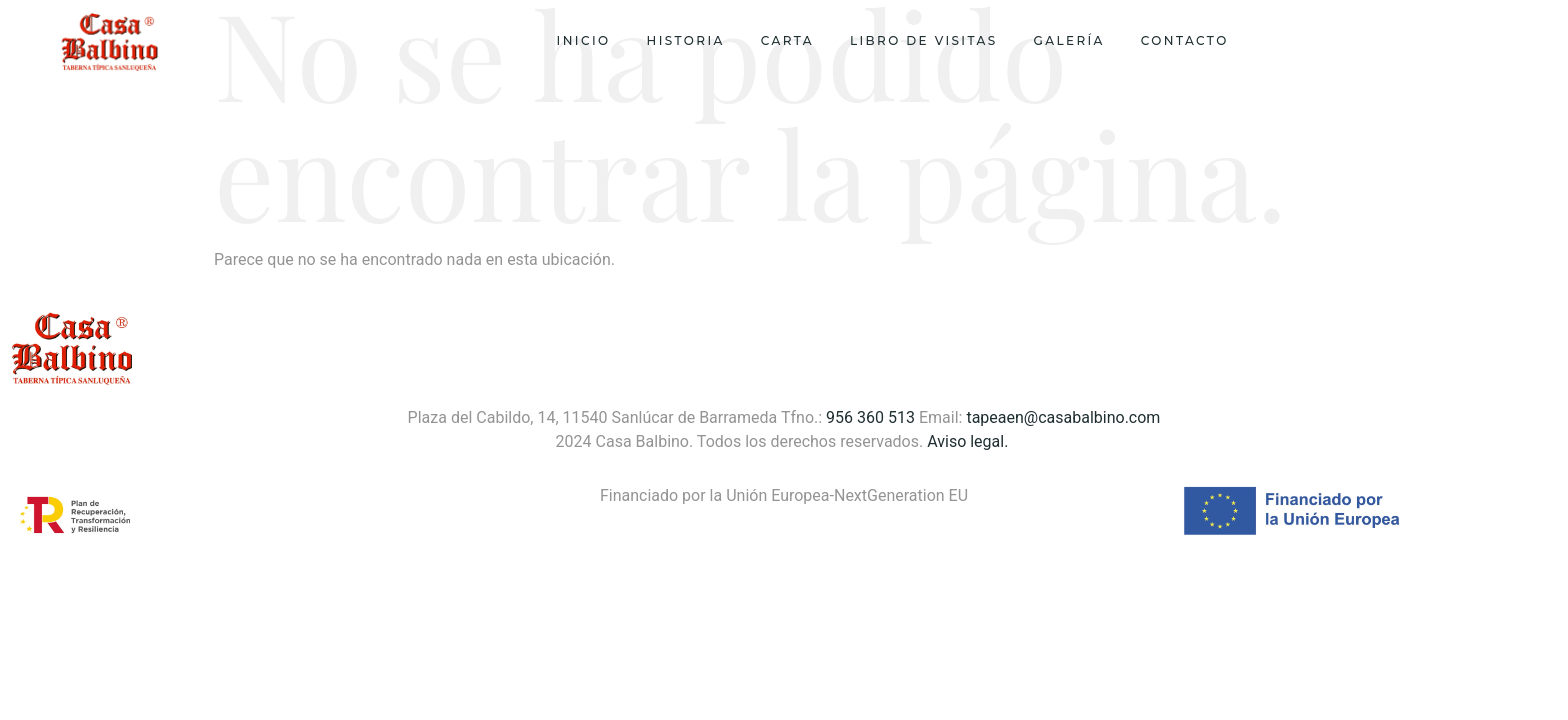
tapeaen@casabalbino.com (1063, 417)
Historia (686, 40)
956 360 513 (870, 417)
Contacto (1185, 40)
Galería (1069, 40)
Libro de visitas (924, 40)
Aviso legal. (969, 441)
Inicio (584, 40)
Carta (787, 40)
